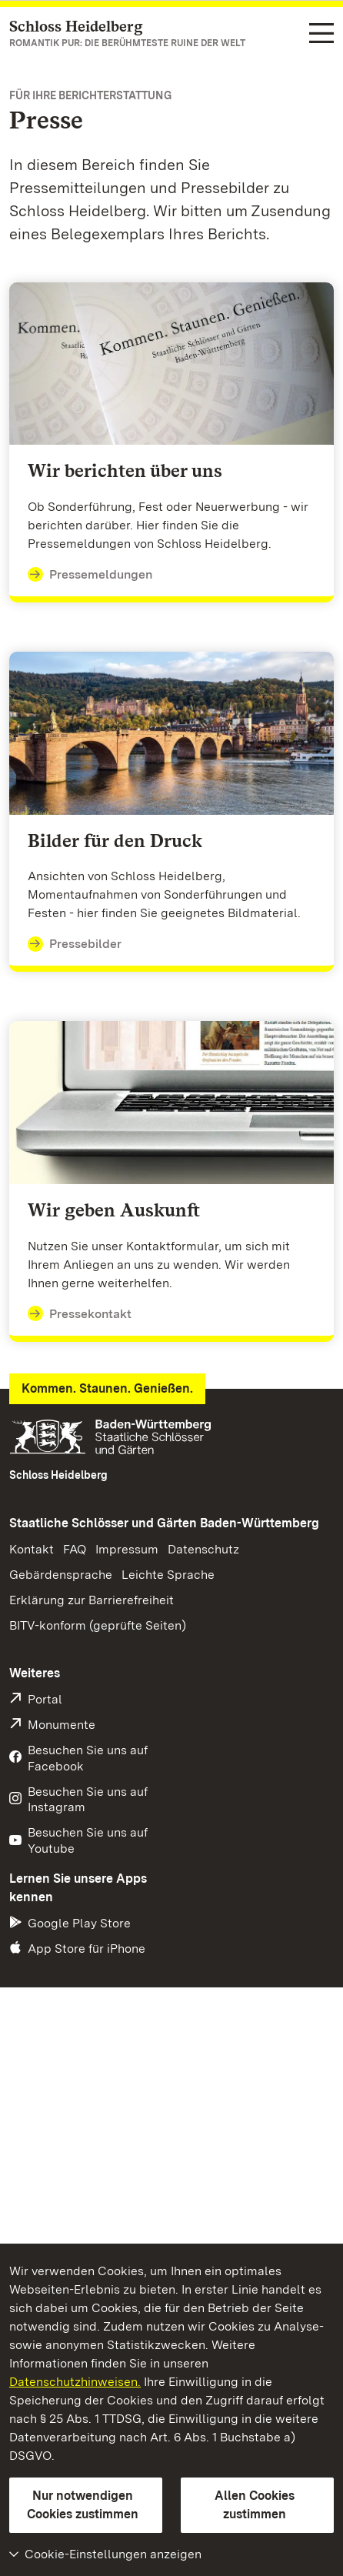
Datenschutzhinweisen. (75, 2381)
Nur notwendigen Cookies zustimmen (82, 2504)
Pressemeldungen (90, 575)
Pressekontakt (80, 1314)
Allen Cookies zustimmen (255, 2504)
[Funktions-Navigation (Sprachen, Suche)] (321, 34)
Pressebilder (75, 944)
